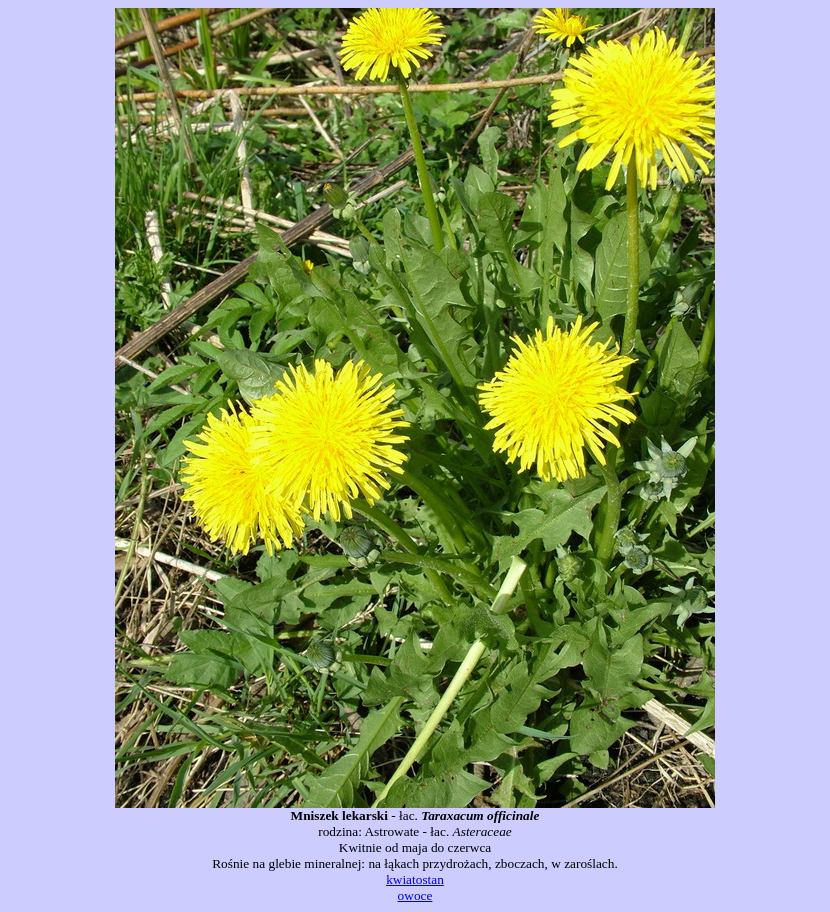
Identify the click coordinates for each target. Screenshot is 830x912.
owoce (415, 895)
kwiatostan (415, 879)
